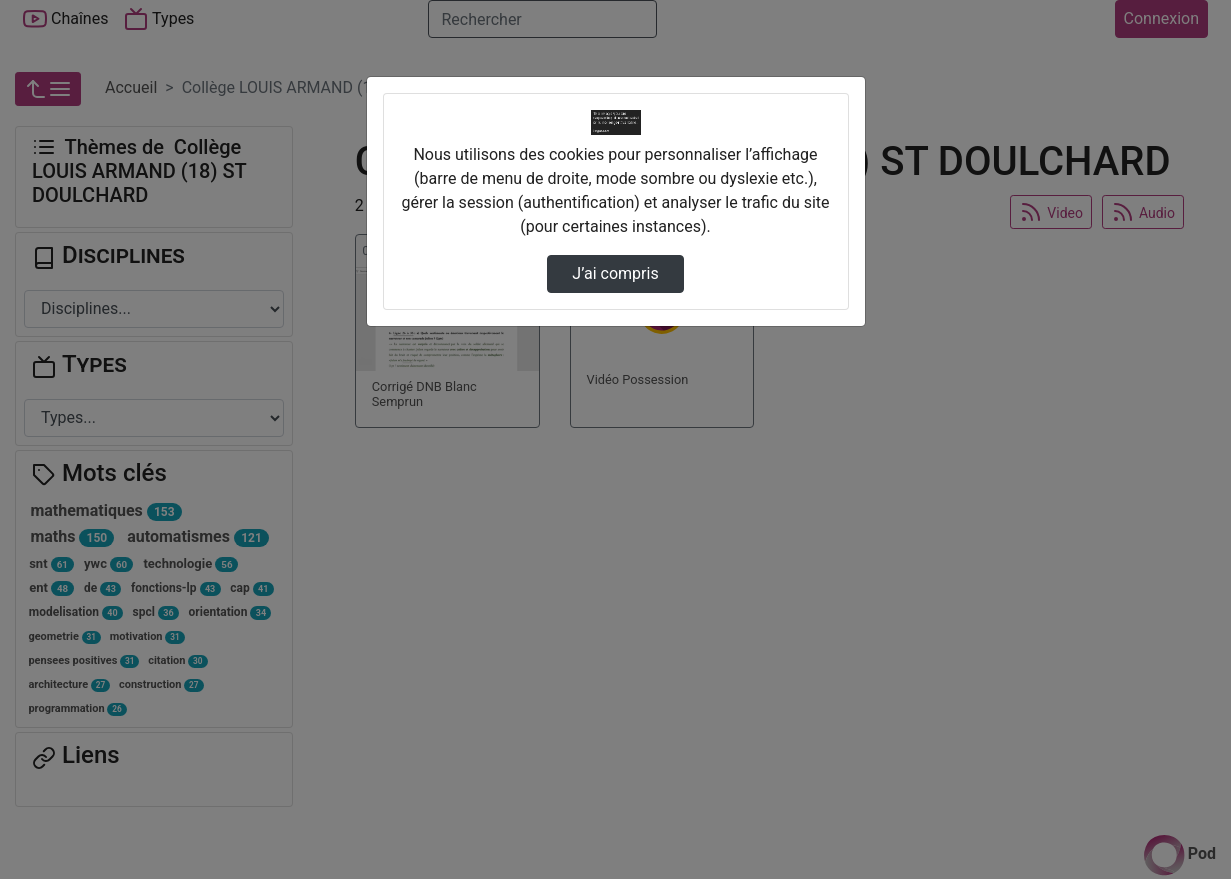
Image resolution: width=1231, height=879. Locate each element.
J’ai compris (615, 273)
